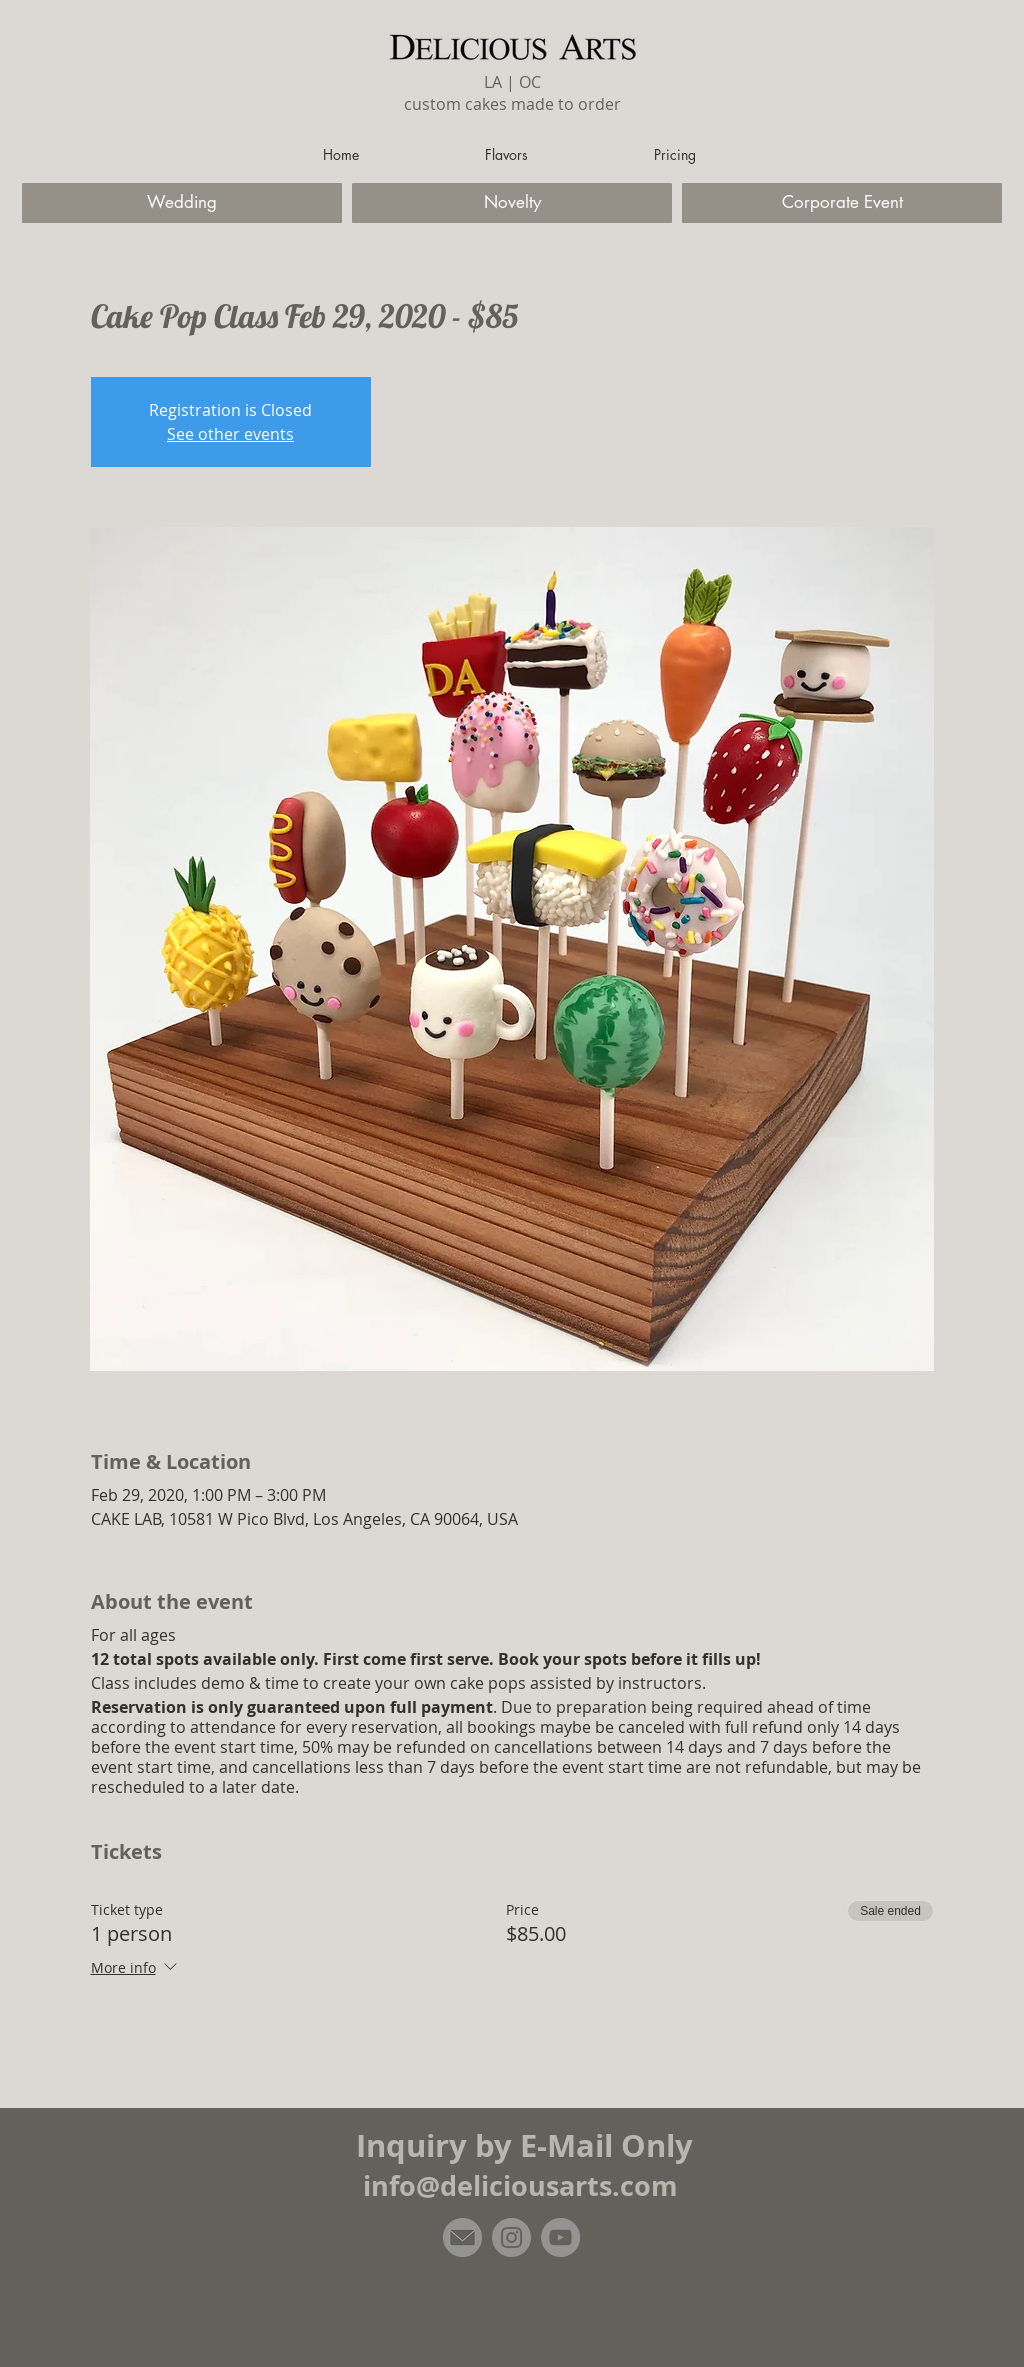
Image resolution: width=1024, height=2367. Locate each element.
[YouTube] (560, 2237)
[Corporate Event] (842, 203)
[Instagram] (511, 2237)
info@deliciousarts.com (520, 2185)
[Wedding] (182, 203)
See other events (230, 434)
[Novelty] (512, 203)
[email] (462, 2237)
